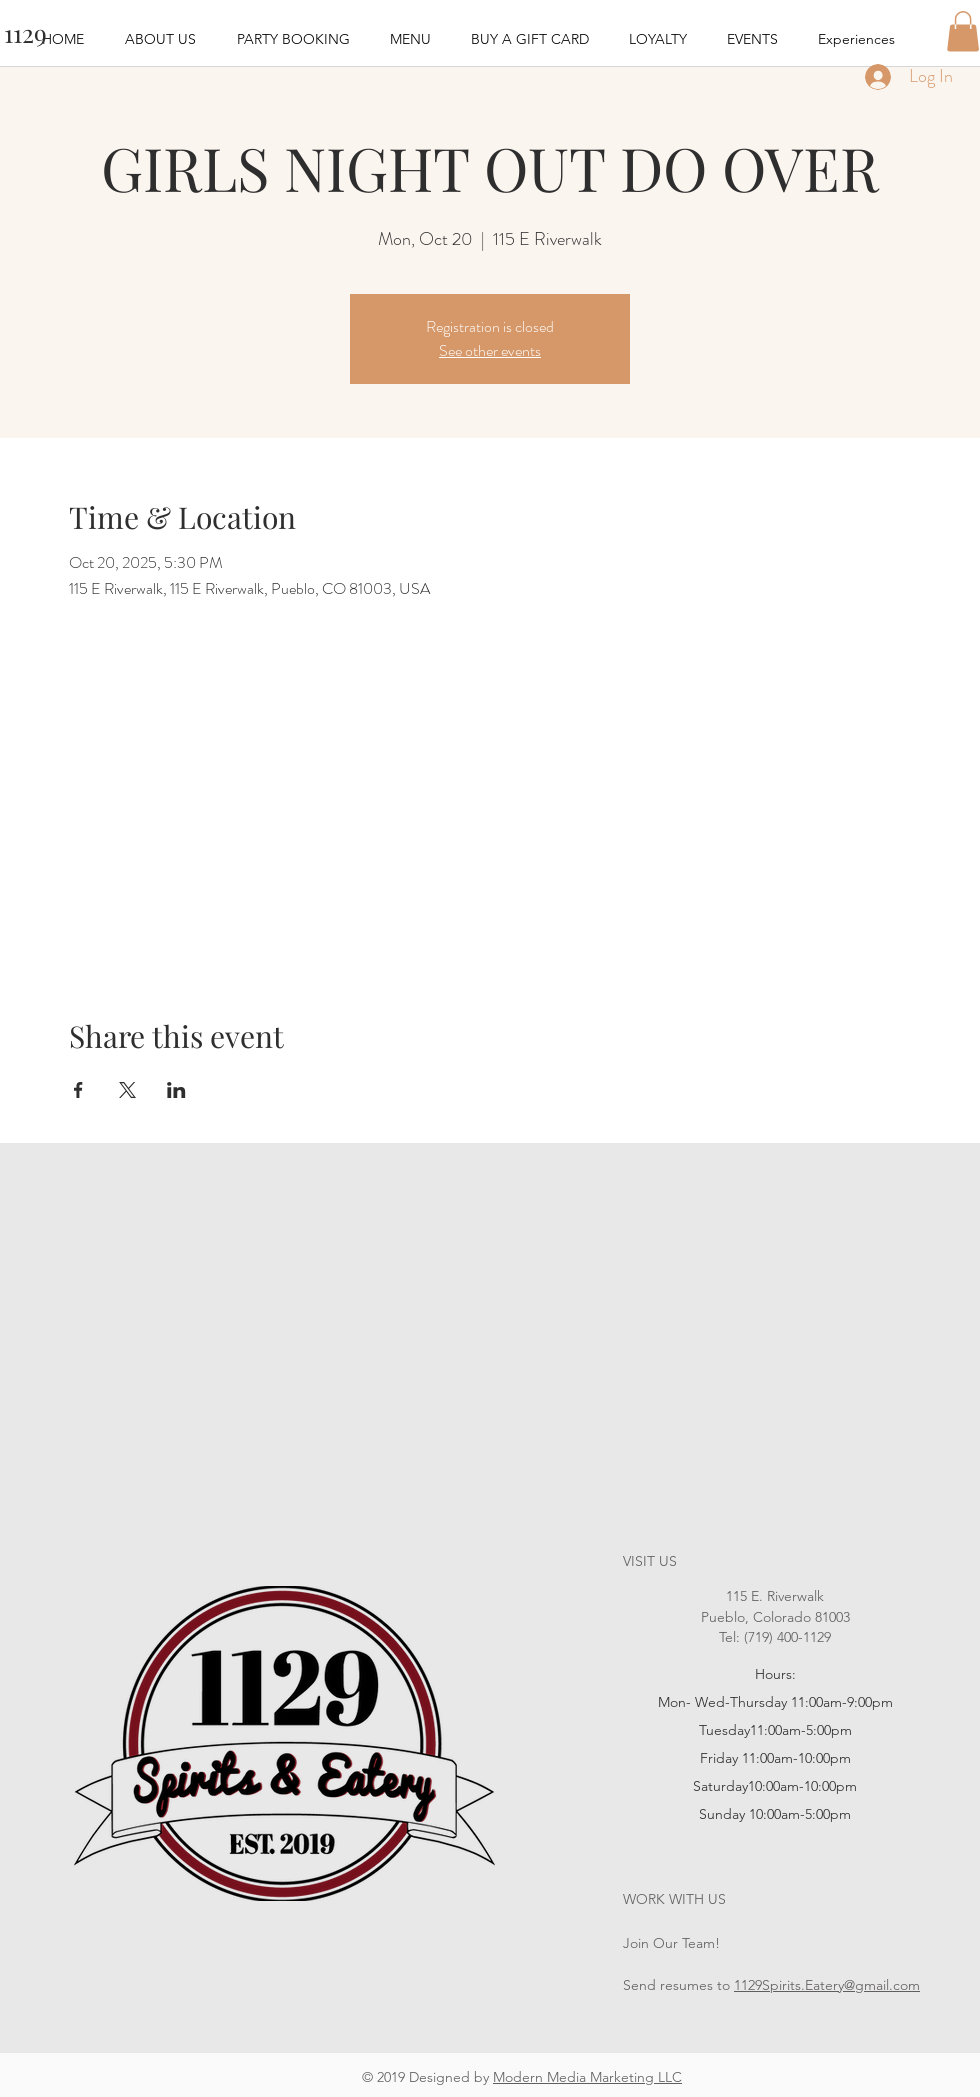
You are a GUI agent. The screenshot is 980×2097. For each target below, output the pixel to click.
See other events (490, 350)
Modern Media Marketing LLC (587, 2077)
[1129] (25, 32)
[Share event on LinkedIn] (176, 1090)
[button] (963, 31)
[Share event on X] (127, 1090)
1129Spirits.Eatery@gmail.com (827, 1985)
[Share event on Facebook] (78, 1090)
